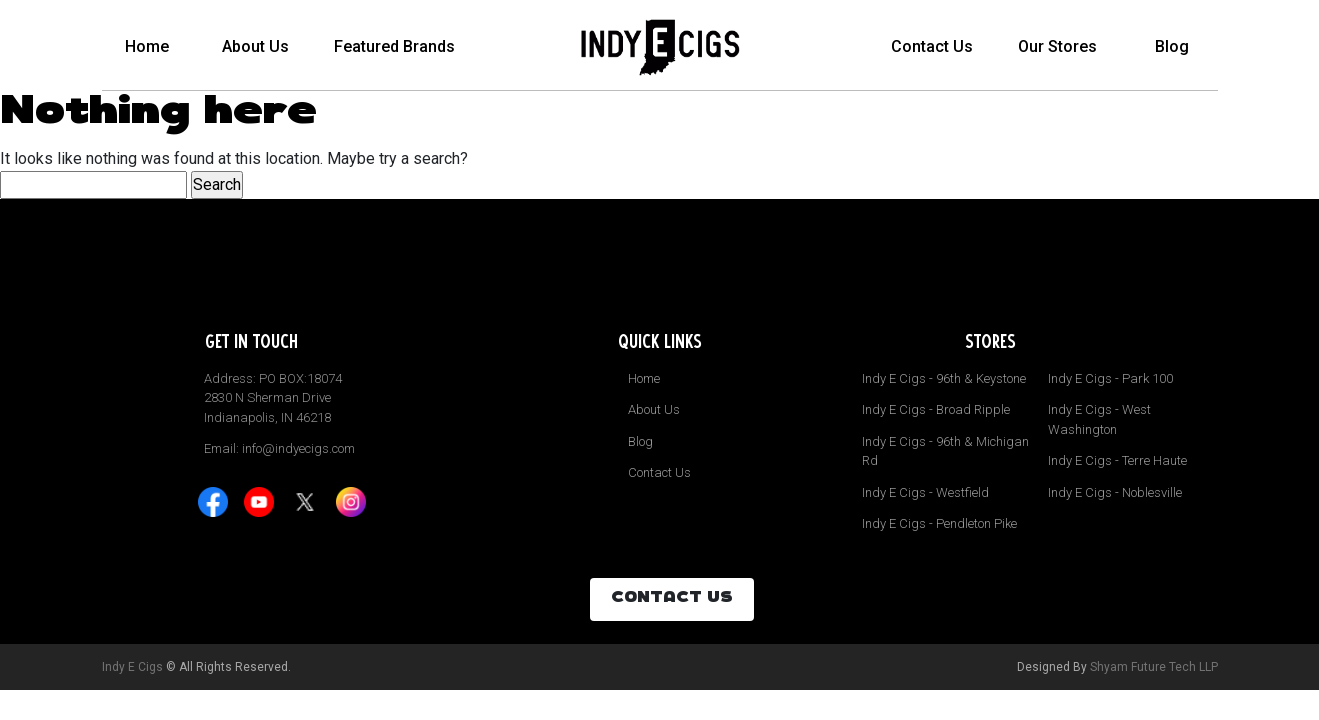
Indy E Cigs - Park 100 (1110, 378)
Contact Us (932, 46)
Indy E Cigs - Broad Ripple (936, 409)
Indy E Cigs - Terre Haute (1117, 460)
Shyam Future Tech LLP (1154, 667)
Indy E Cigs (132, 667)
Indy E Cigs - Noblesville (1115, 492)
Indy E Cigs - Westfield (925, 492)
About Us (255, 46)
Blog (1172, 46)
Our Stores (1057, 46)
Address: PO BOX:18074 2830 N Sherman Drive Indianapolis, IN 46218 (273, 398)
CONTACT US (672, 599)
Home (147, 46)
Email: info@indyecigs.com (279, 448)
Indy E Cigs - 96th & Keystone (944, 378)
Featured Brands (394, 46)
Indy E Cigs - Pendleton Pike (939, 523)
